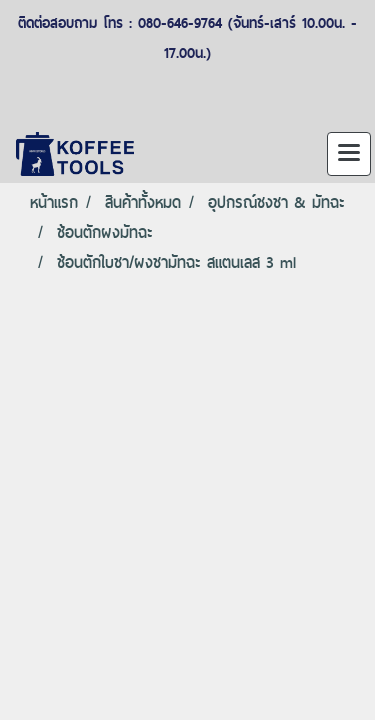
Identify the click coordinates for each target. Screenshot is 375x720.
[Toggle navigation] (349, 154)
